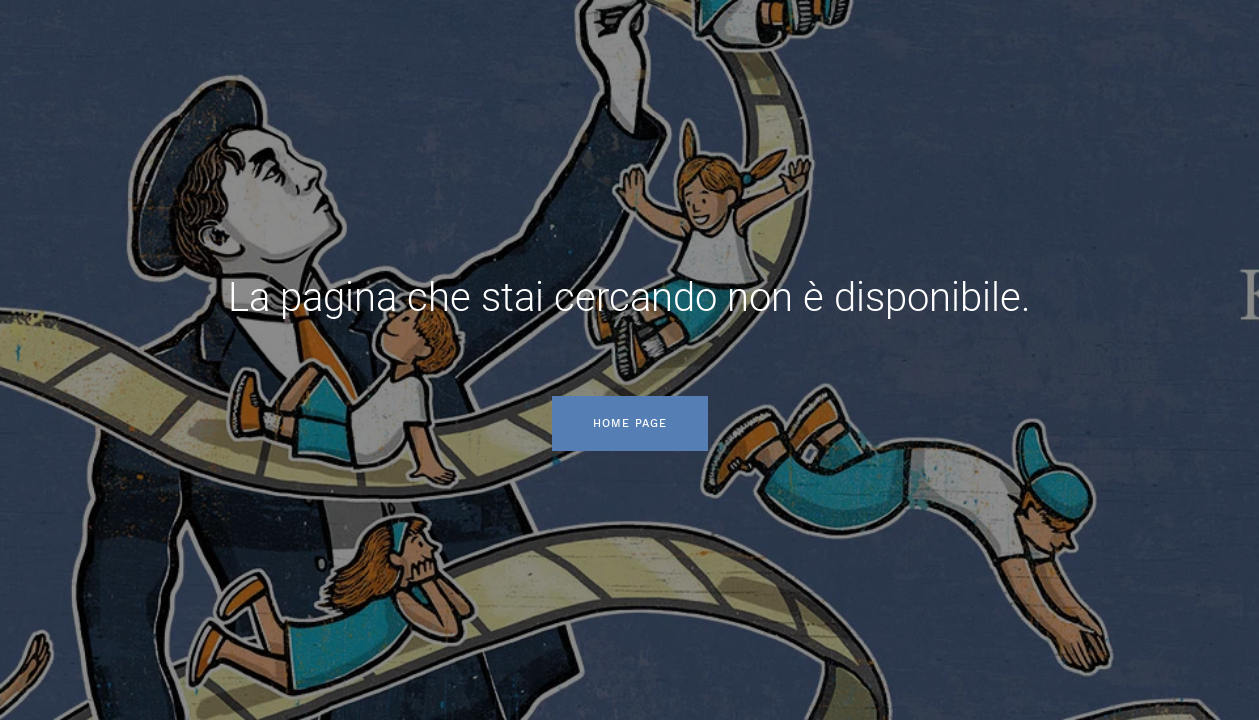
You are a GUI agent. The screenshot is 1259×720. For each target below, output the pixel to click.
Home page (630, 423)
